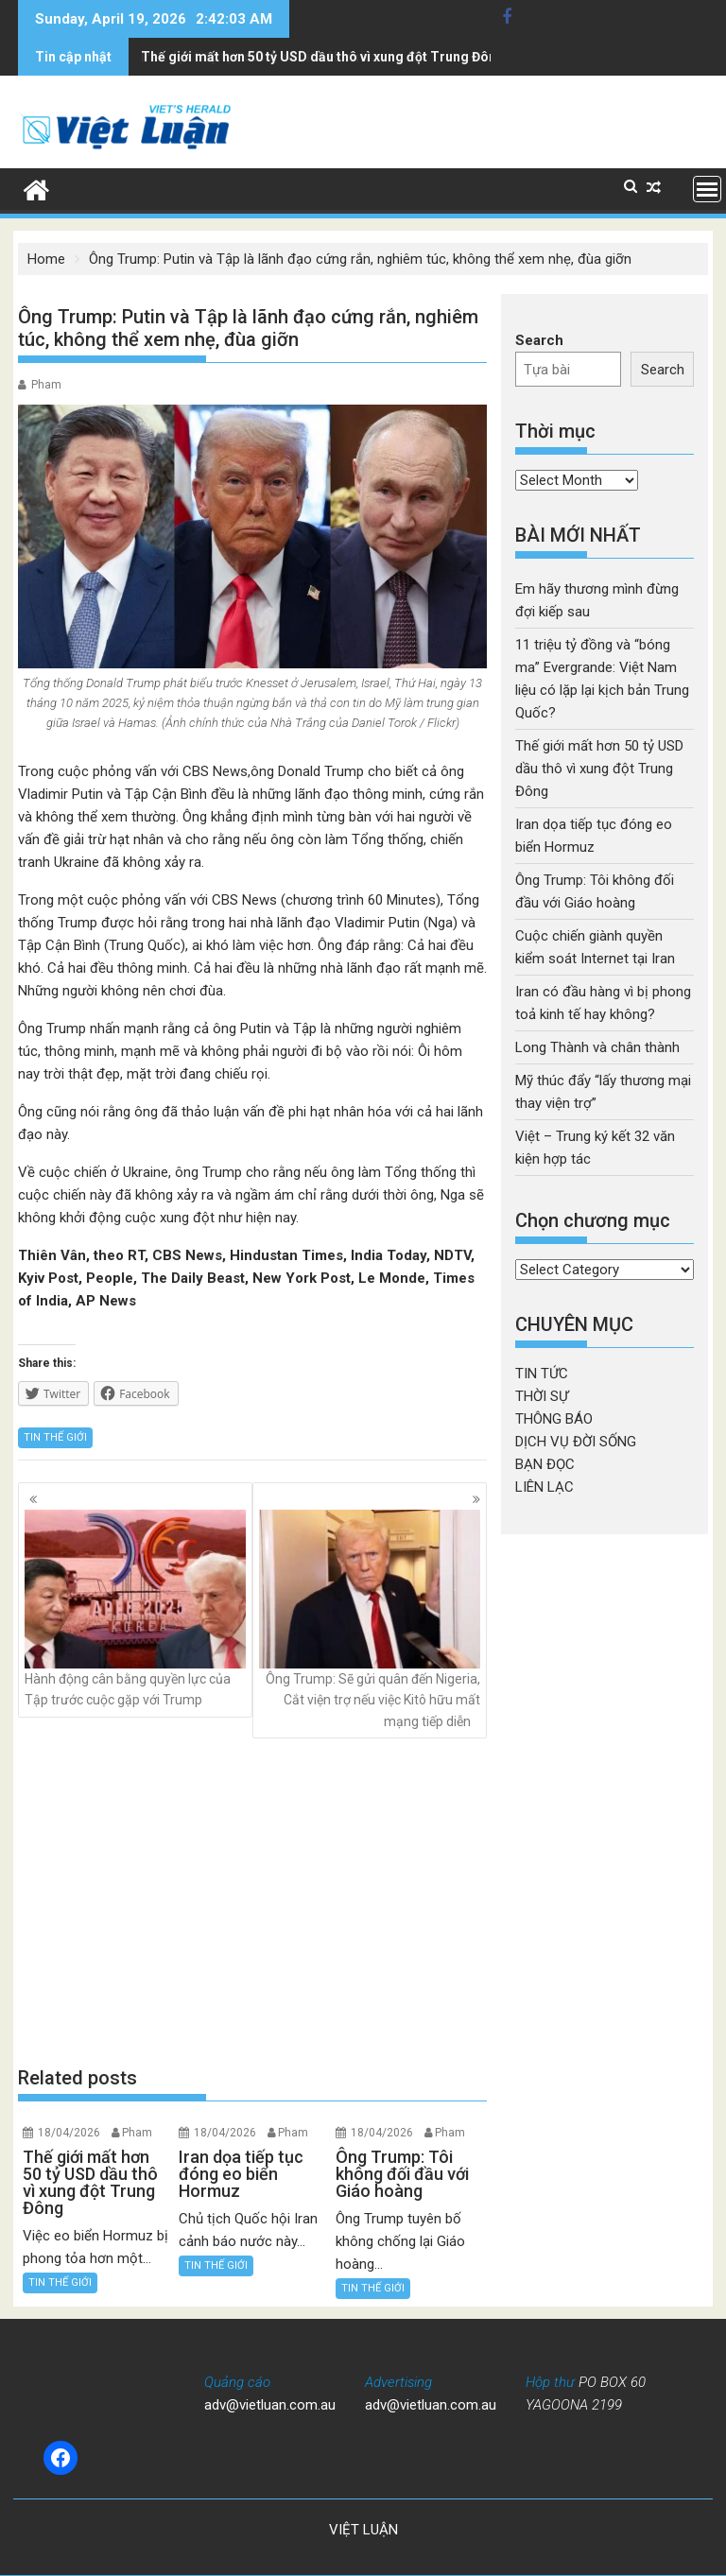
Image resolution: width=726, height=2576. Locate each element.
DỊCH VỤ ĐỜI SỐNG (575, 1441)
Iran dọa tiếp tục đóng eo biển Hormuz (260, 56)
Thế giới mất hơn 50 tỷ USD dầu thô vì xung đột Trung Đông (599, 768)
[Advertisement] (252, 1902)
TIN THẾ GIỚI (55, 1437)
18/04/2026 (69, 2132)
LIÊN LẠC (544, 1486)
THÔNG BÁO (554, 1418)
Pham (46, 384)
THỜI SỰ (541, 1396)
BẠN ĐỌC (545, 1464)
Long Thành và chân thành (597, 1047)
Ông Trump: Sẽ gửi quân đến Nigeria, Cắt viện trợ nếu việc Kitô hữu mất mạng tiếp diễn (369, 1619)
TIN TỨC (541, 1373)
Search (539, 340)
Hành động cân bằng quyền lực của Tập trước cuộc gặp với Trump (135, 1608)
